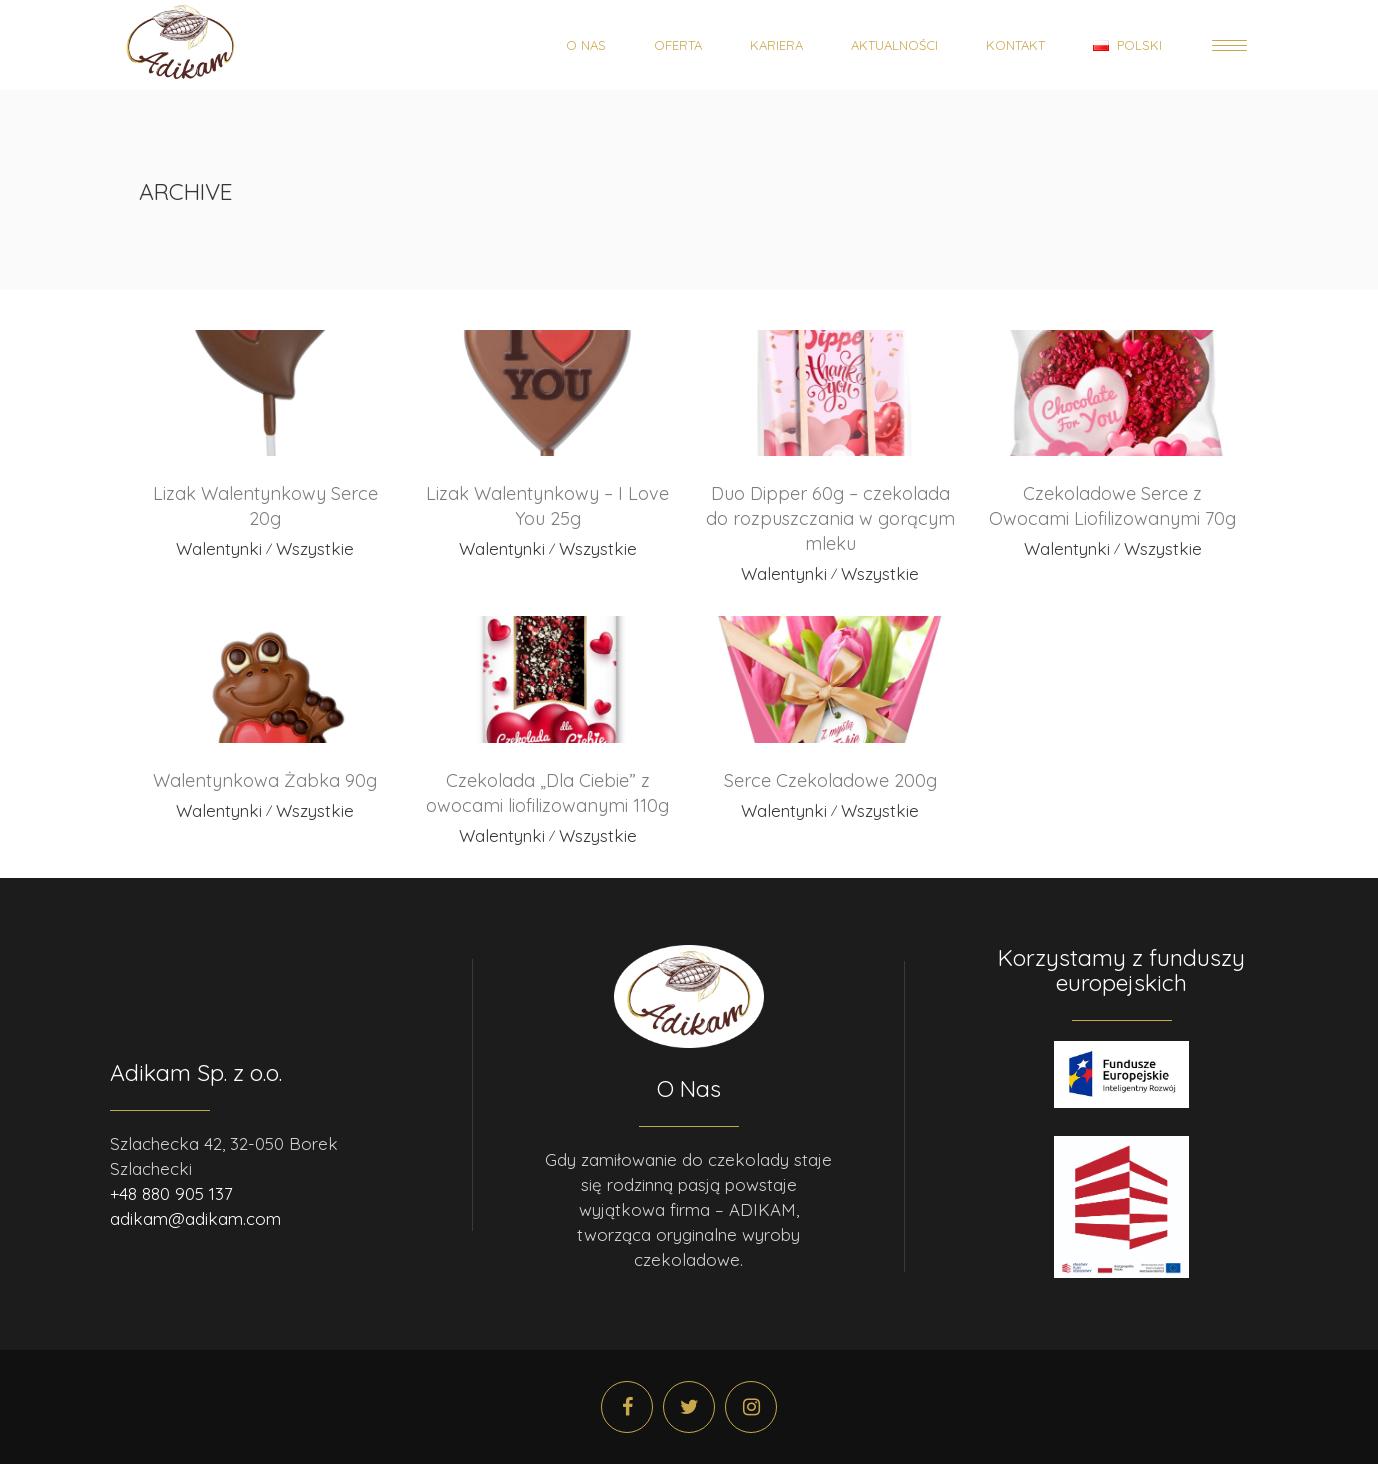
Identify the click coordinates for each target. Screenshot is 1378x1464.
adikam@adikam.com (195, 1218)
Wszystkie (315, 548)
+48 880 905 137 (171, 1193)
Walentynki (219, 548)
